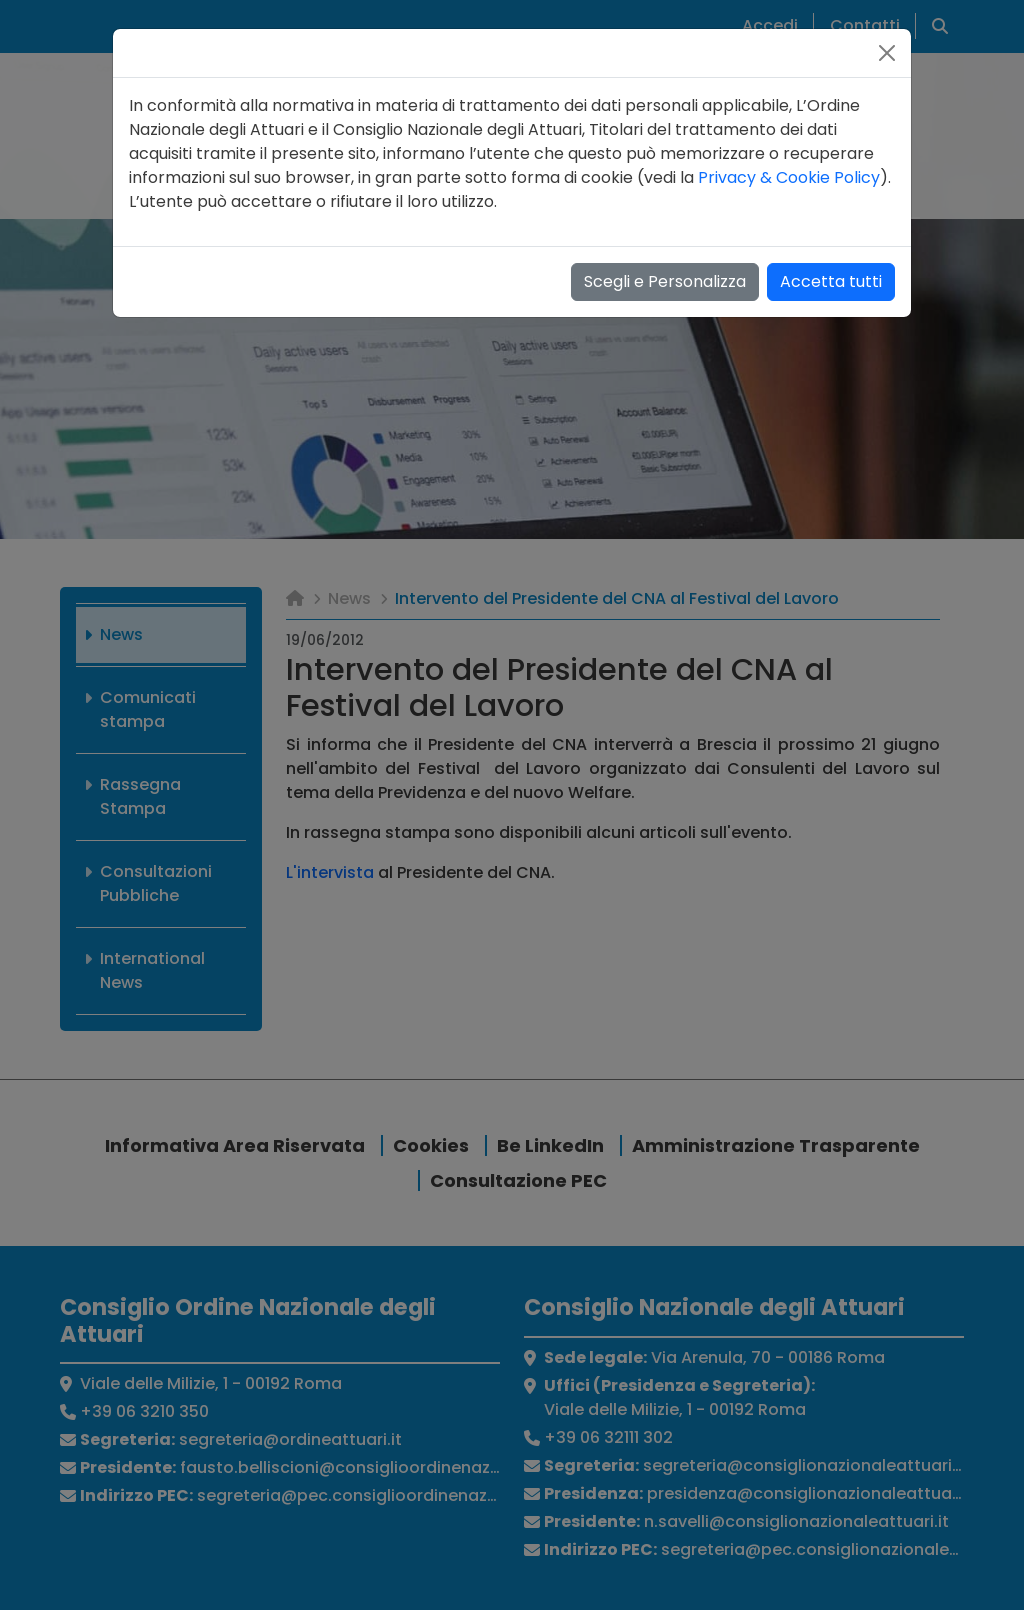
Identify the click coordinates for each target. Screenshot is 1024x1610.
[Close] (887, 53)
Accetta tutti (831, 281)
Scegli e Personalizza (665, 281)
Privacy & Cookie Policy (789, 177)
